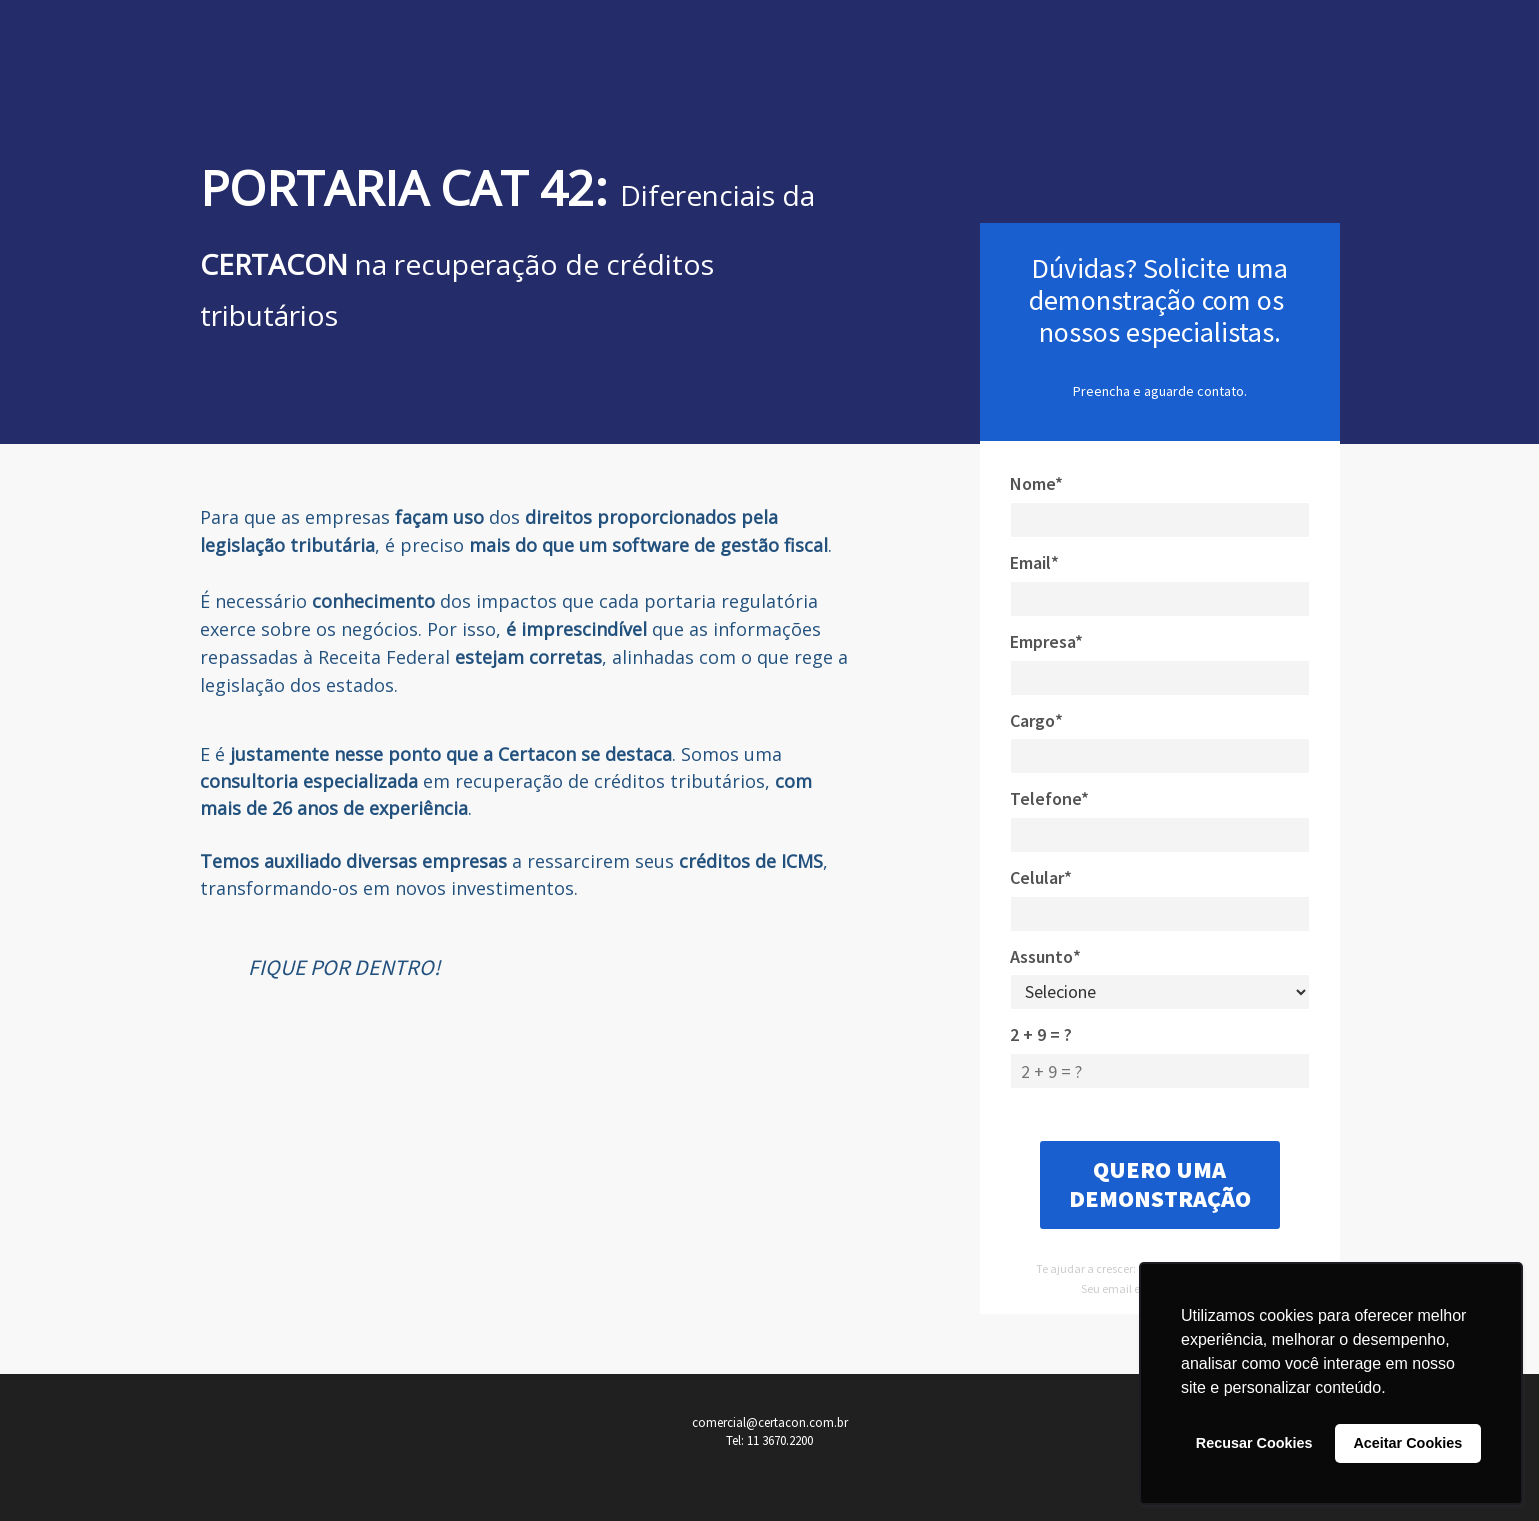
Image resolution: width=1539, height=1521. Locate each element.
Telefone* (1049, 798)
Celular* (1041, 877)
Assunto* (1045, 956)
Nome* (1036, 483)
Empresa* (1046, 641)
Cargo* (1036, 720)
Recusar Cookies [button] (1254, 1443)
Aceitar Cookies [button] (1407, 1443)
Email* (1034, 562)
